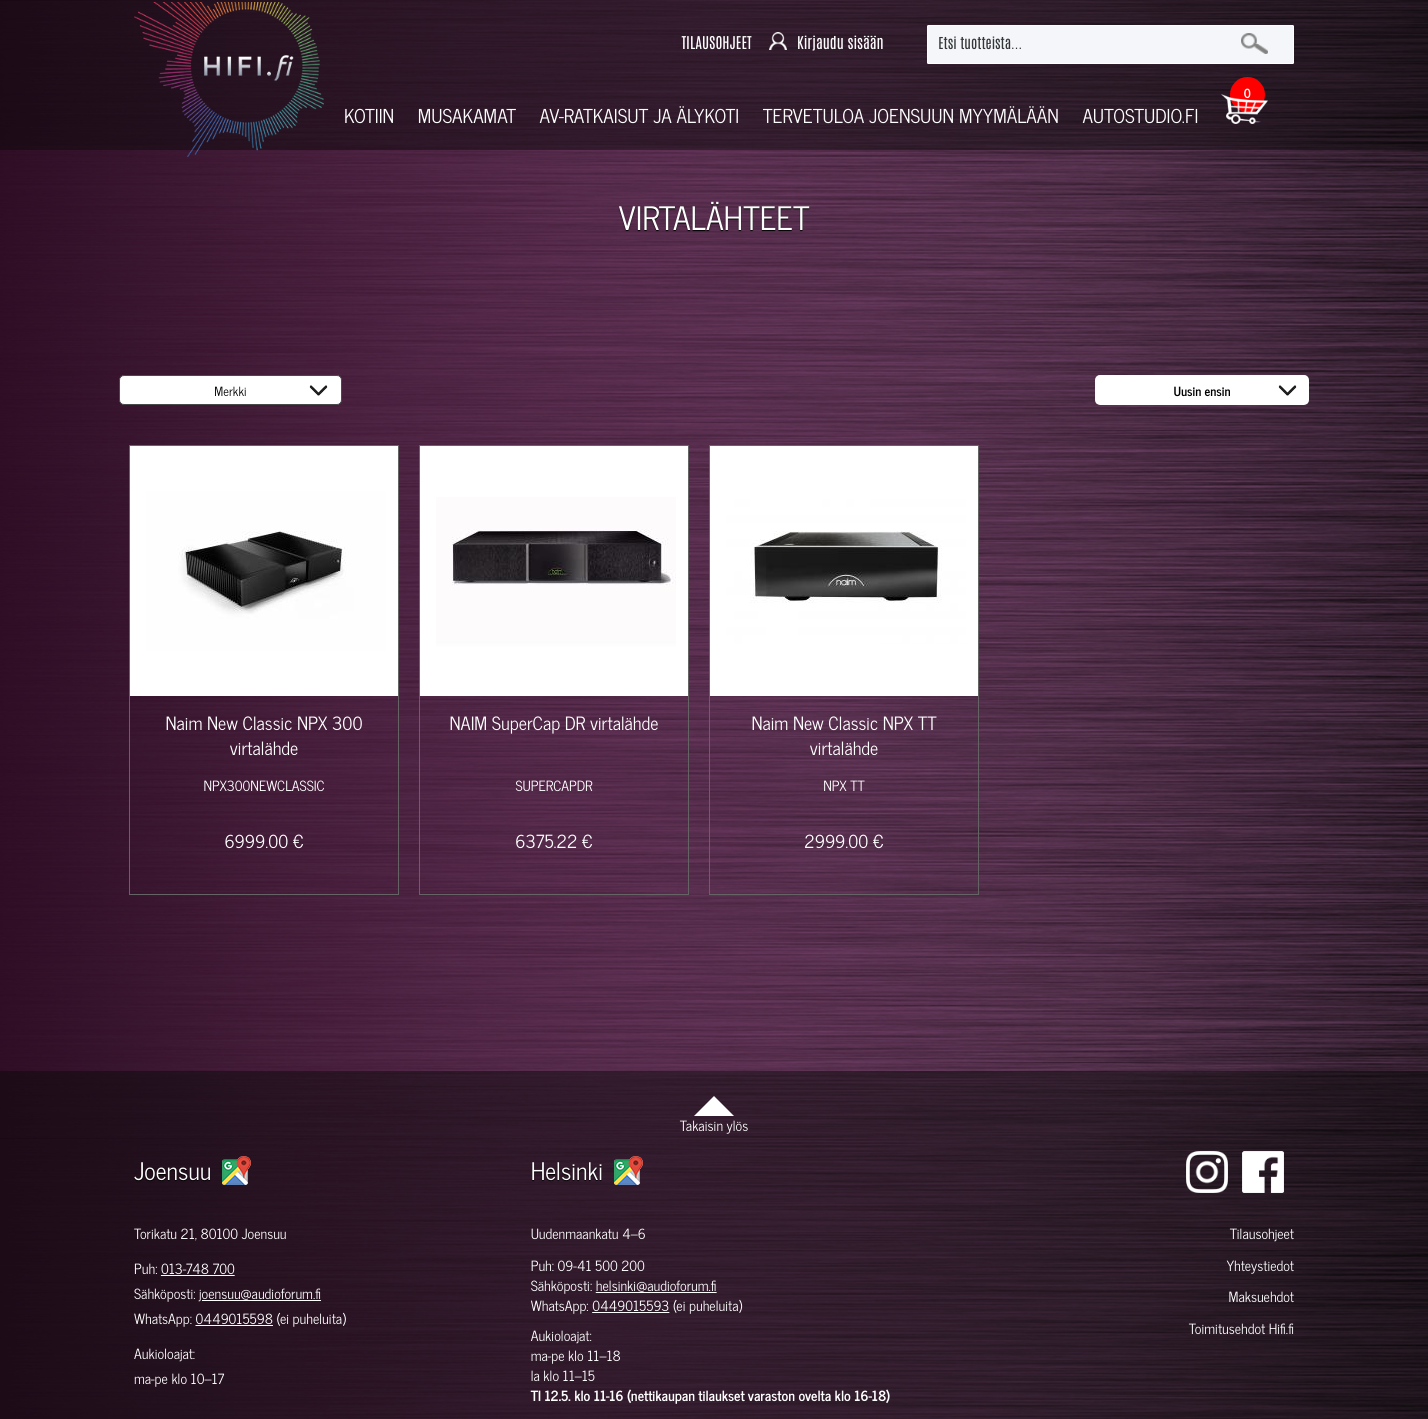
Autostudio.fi (1140, 115)
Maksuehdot (1260, 1296)
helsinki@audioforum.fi (656, 1285)
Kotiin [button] (369, 115)
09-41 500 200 (601, 1265)
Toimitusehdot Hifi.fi (1241, 1328)
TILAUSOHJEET (716, 43)
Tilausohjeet (1262, 1233)
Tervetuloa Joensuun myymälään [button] (911, 115)
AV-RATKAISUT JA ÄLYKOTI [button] (640, 115)
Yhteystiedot (1260, 1265)
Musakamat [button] (467, 115)
